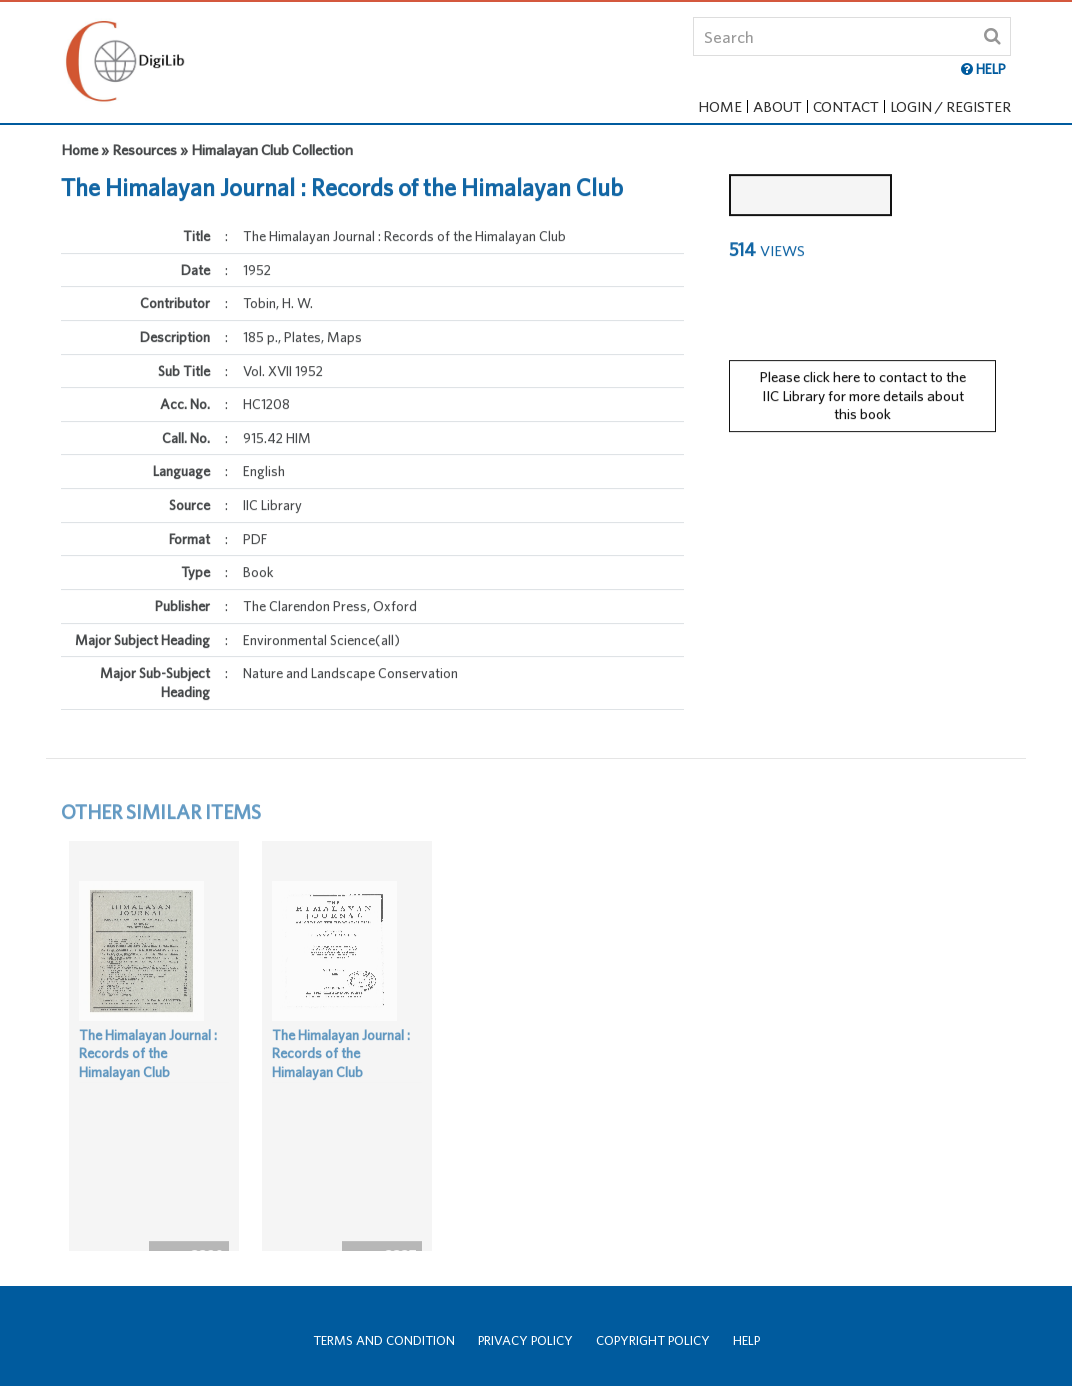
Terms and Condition (384, 1340)
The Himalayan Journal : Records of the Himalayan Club (148, 1076)
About (777, 106)
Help (746, 1340)
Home (720, 106)
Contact (846, 106)
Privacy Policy (525, 1340)
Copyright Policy (653, 1340)
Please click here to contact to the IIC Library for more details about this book (862, 384)
